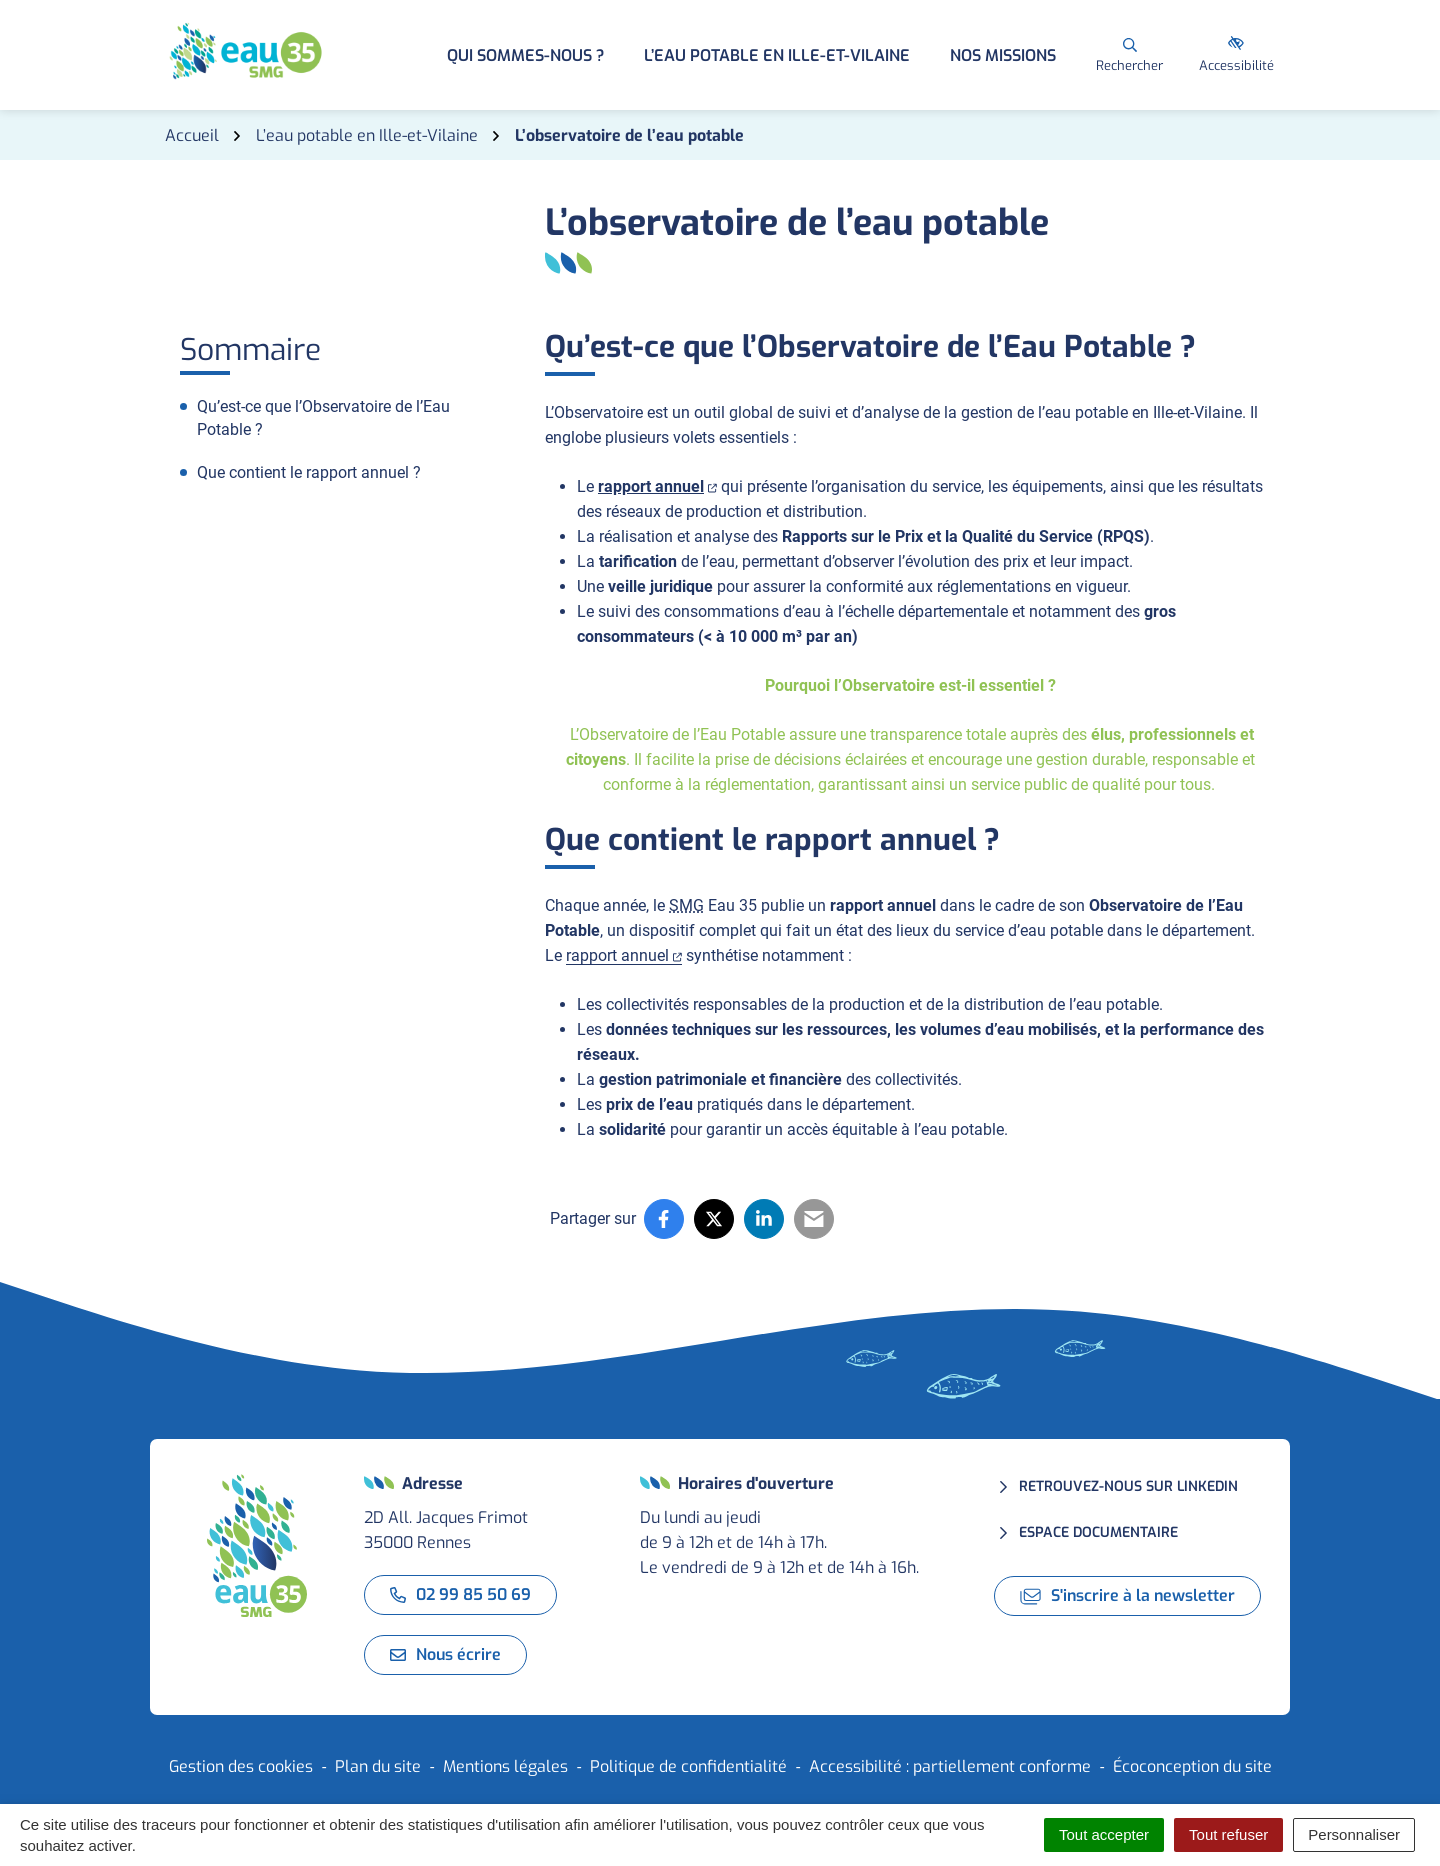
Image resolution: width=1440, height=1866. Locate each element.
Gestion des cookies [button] (241, 1766)
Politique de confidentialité (688, 1766)
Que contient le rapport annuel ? (309, 472)
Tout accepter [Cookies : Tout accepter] (1104, 1834)
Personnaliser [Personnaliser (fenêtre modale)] (1354, 1834)
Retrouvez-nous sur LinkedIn (1128, 1486)
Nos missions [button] (1003, 55)
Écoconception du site (1192, 1766)
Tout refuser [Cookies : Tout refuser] (1228, 1834)
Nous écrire (445, 1654)
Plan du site (378, 1766)
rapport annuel (657, 486)
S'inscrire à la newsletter (1127, 1595)
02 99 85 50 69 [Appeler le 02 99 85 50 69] (460, 1594)
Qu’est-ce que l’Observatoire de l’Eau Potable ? (323, 418)
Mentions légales (505, 1766)
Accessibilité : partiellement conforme (950, 1766)
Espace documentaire (1098, 1532)
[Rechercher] (1129, 55)
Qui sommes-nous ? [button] (525, 55)
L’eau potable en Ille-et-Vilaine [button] (777, 55)
